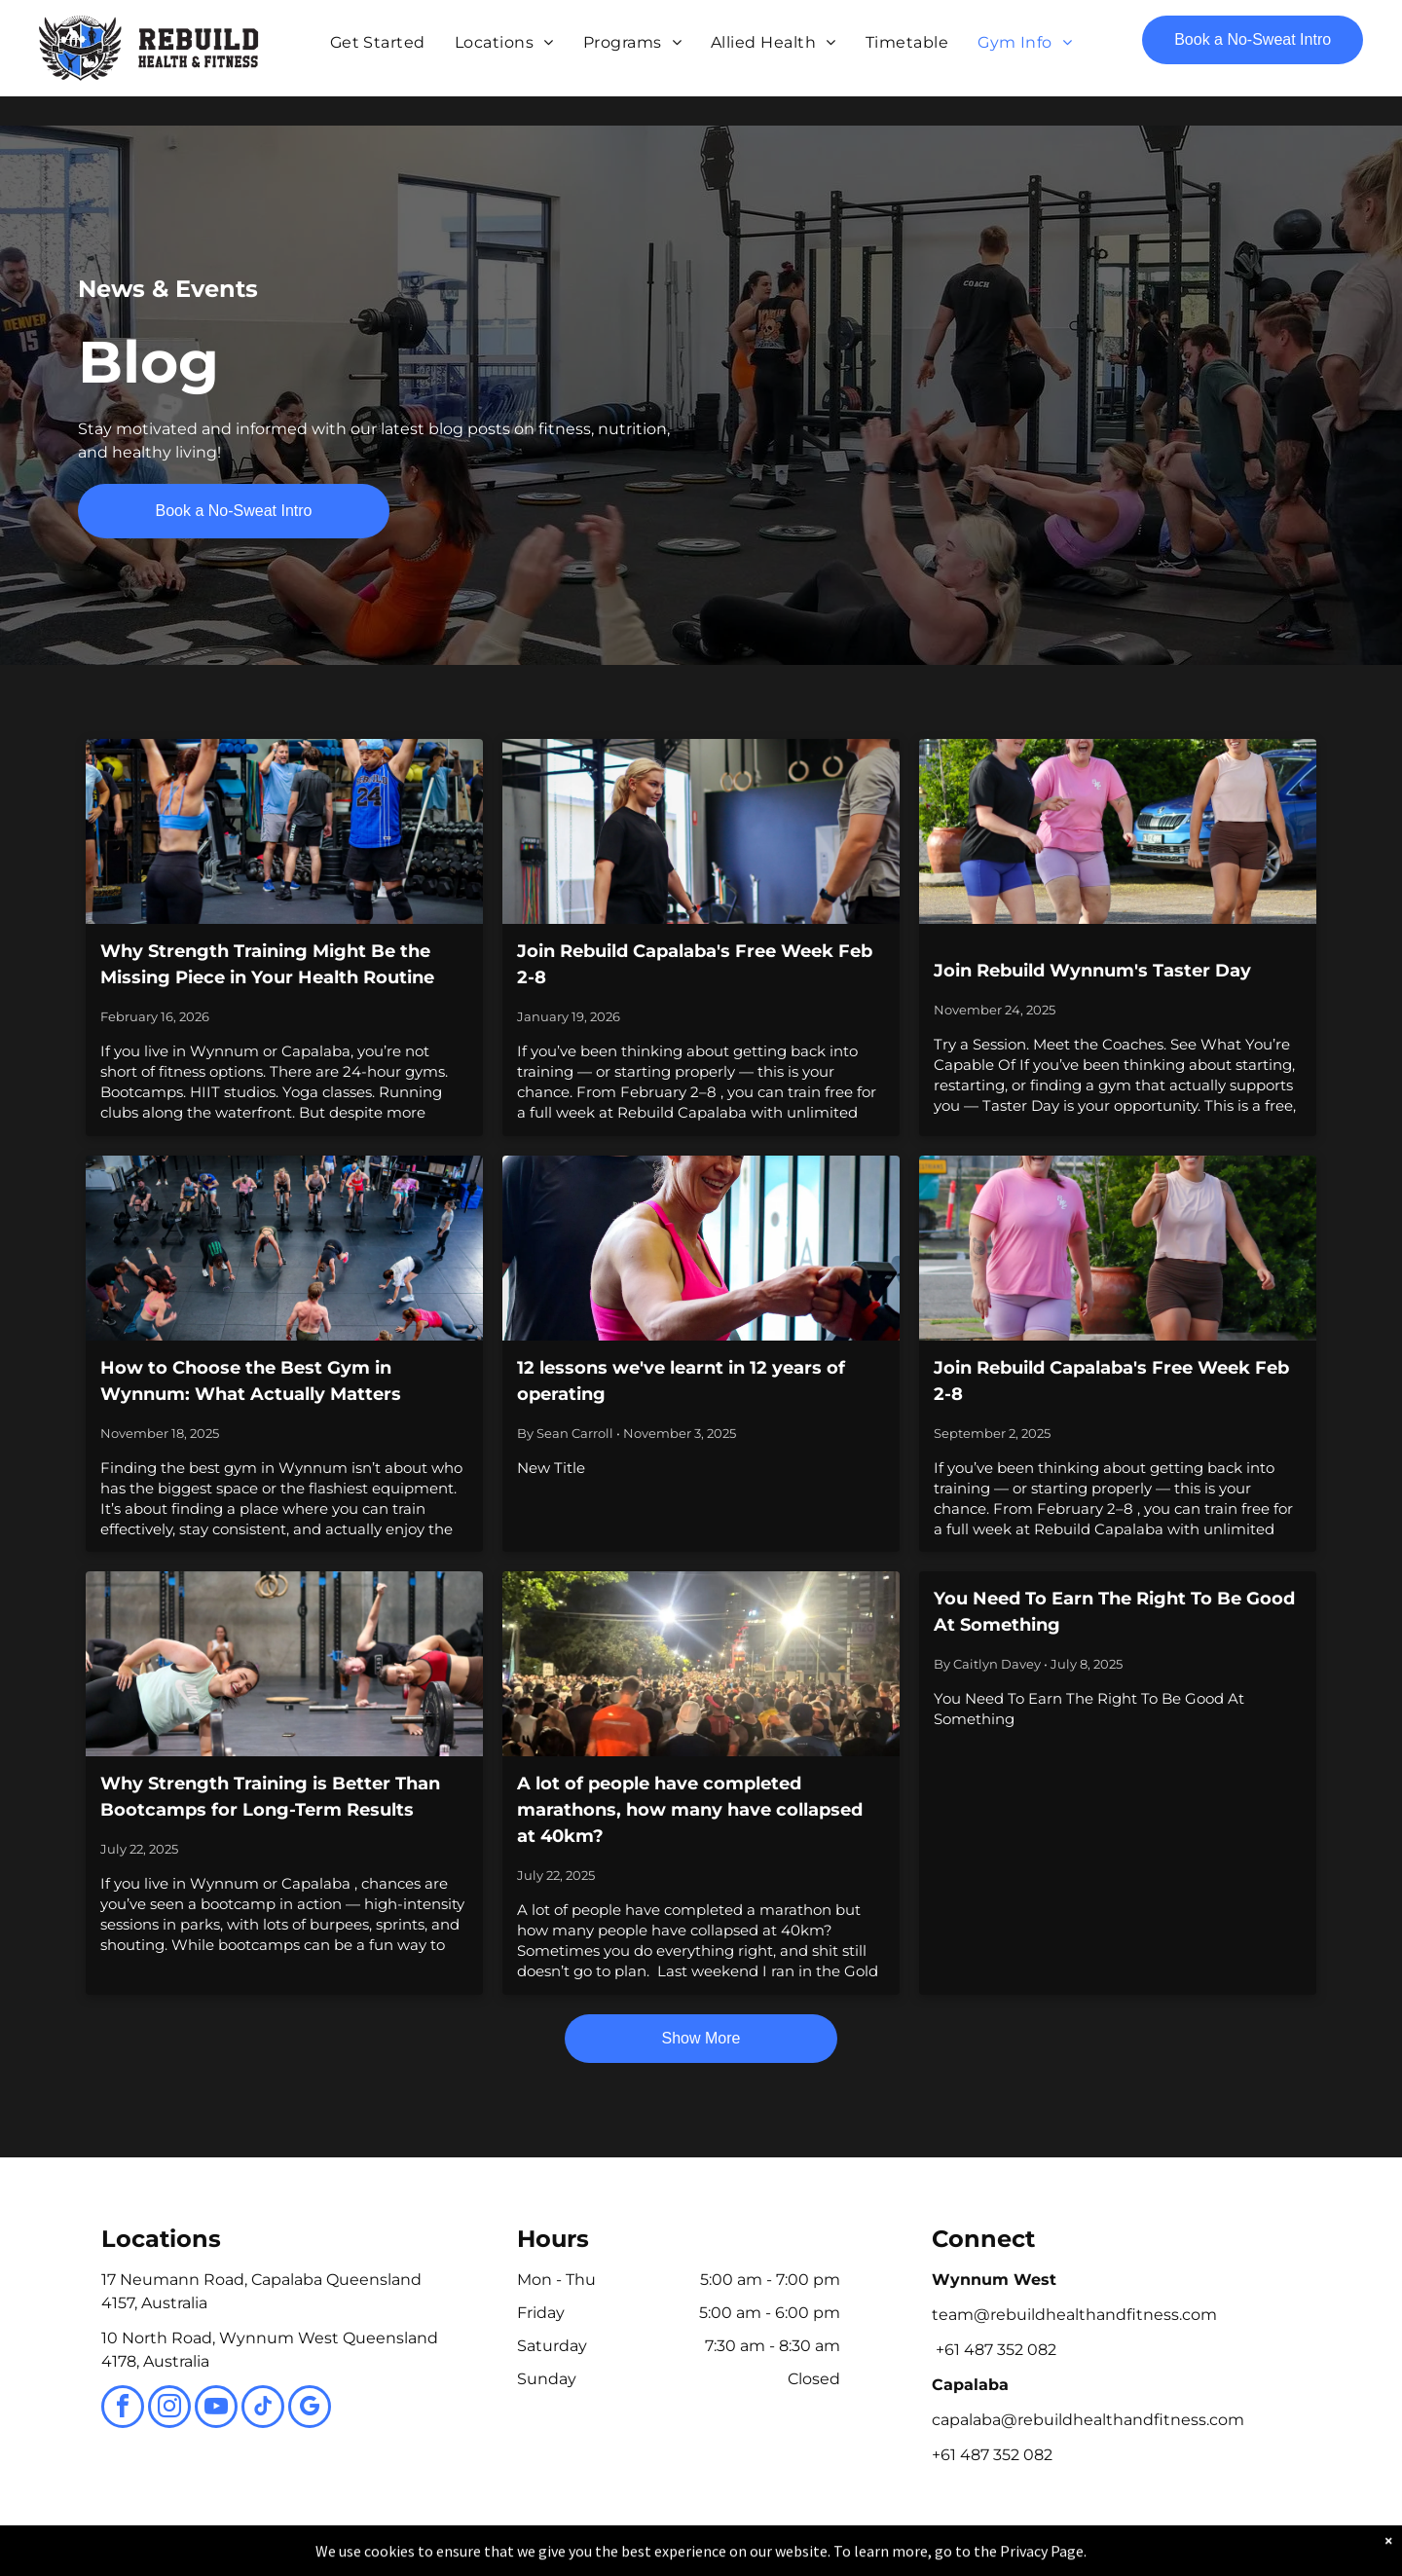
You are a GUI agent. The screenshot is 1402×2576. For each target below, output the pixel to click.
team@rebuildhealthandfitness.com (1074, 2314)
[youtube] (216, 2409)
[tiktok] (262, 2409)
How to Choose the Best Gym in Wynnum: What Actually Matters (250, 1381)
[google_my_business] (309, 2409)
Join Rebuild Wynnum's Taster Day (1092, 970)
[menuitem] (377, 43)
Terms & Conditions (861, 2557)
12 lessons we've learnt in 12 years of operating (681, 1381)
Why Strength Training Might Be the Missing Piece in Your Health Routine (267, 964)
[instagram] (169, 2409)
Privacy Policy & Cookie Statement (580, 2557)
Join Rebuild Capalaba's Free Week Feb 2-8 (694, 964)
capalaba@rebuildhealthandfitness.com (1088, 2419)
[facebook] (122, 2409)
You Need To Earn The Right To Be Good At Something (1114, 1612)
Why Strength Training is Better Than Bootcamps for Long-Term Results (270, 1797)
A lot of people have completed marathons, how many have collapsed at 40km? (690, 1810)
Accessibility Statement (740, 2557)
